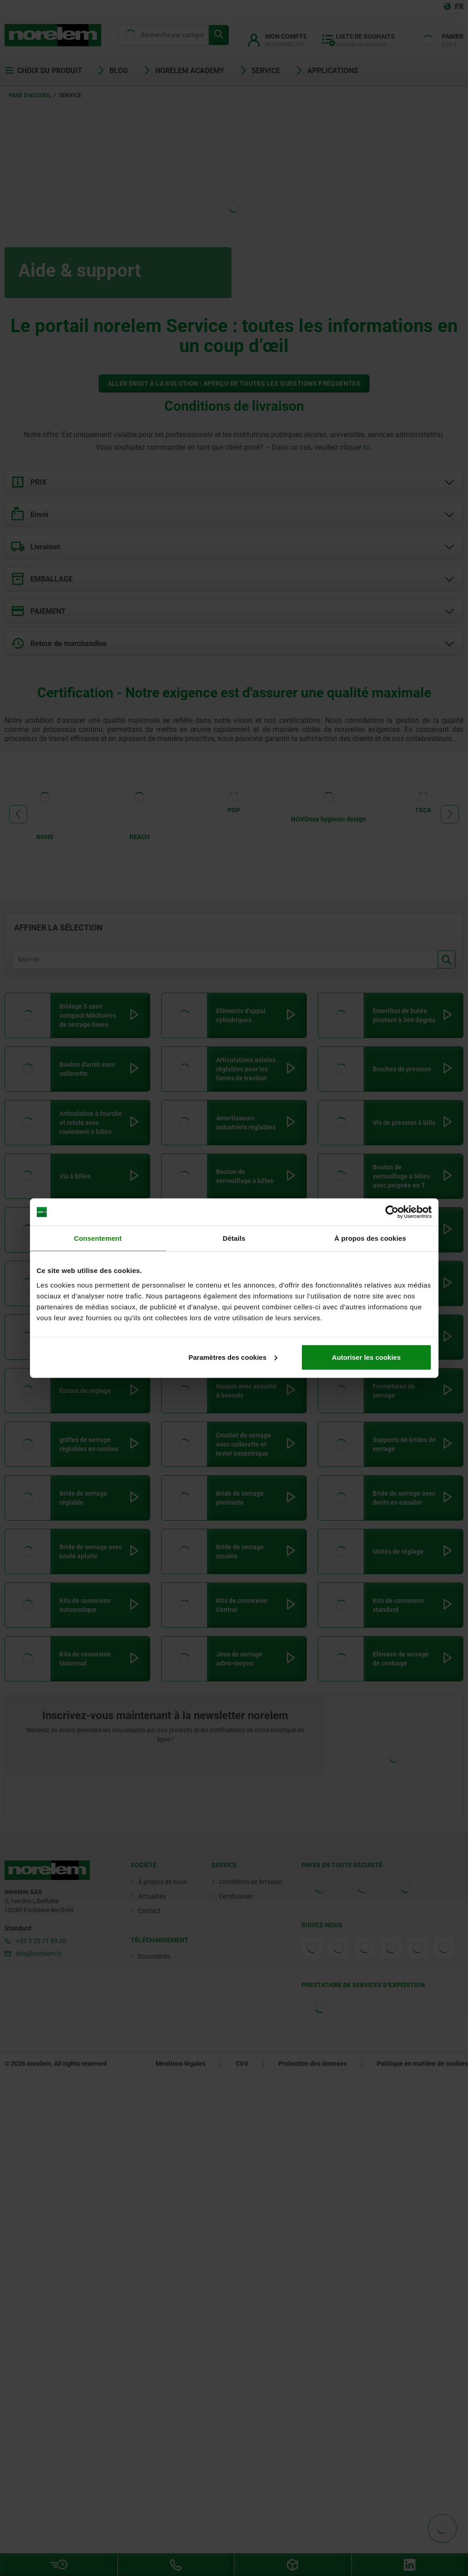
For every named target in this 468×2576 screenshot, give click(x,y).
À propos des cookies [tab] (370, 1238)
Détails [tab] (234, 1238)
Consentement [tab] (98, 1238)
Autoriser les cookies (366, 1357)
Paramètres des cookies (232, 1357)
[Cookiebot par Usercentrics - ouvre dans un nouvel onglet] (392, 1212)
